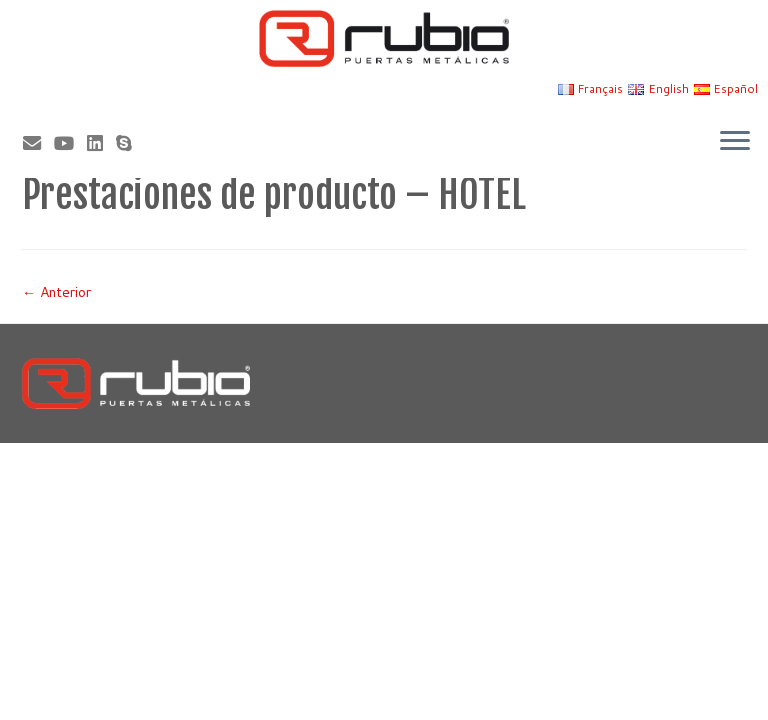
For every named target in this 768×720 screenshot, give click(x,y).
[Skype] (130, 143)
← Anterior (56, 292)
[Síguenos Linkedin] (101, 143)
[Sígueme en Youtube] (70, 143)
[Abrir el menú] (735, 142)
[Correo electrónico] (38, 143)
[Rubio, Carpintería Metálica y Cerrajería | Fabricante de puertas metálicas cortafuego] (384, 38)
